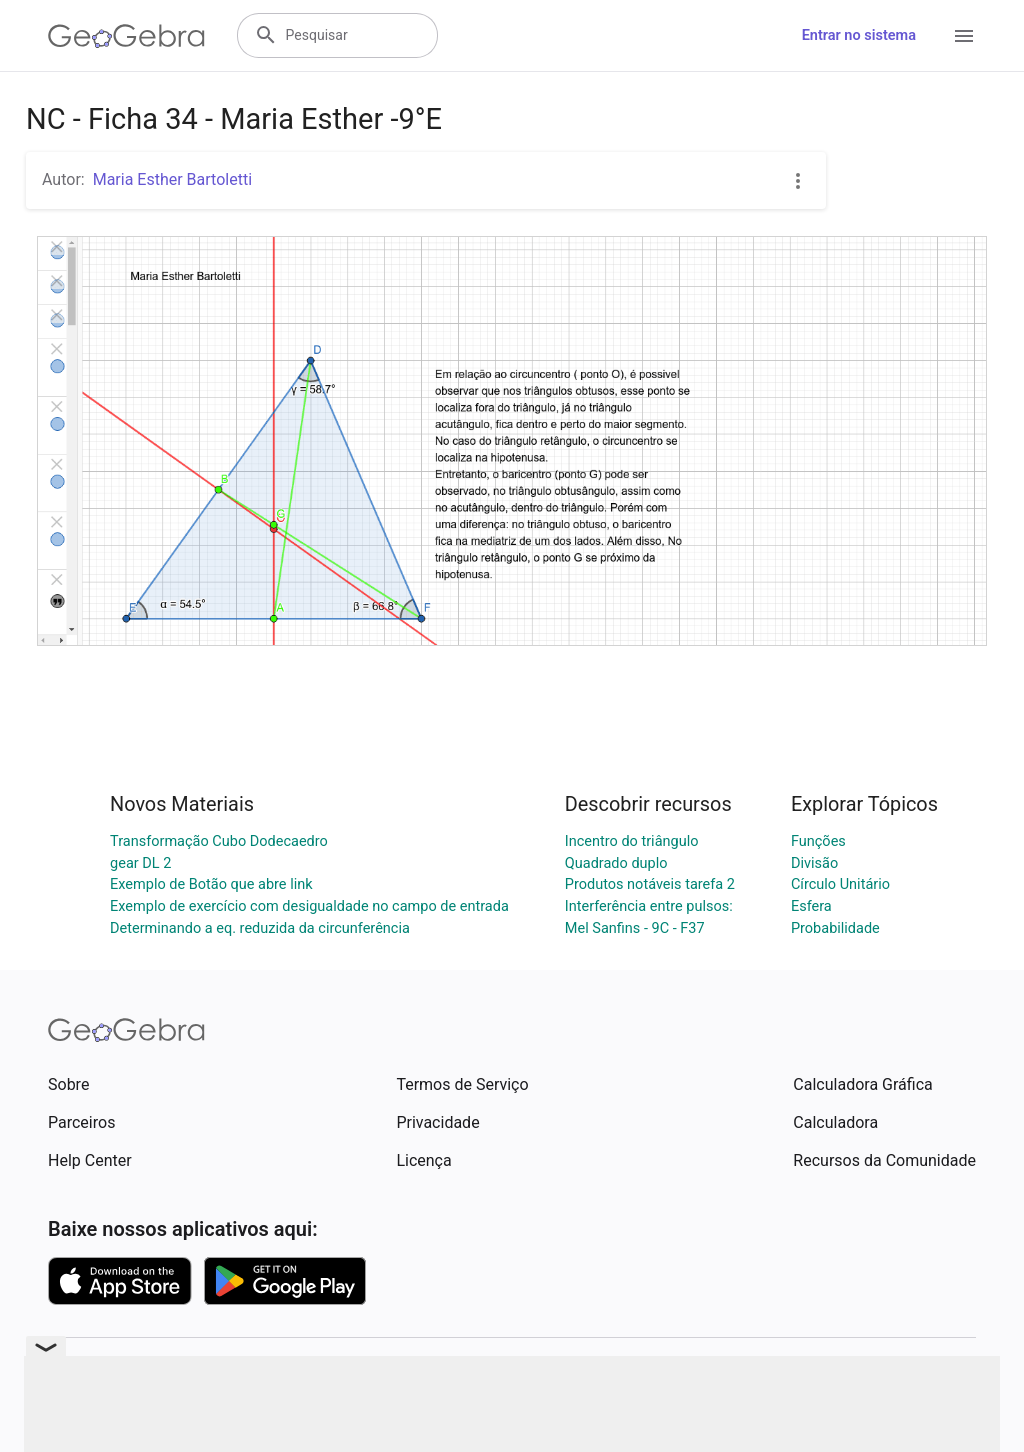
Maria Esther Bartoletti (172, 179)
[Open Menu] (964, 36)
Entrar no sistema (859, 35)
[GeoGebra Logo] (126, 36)
